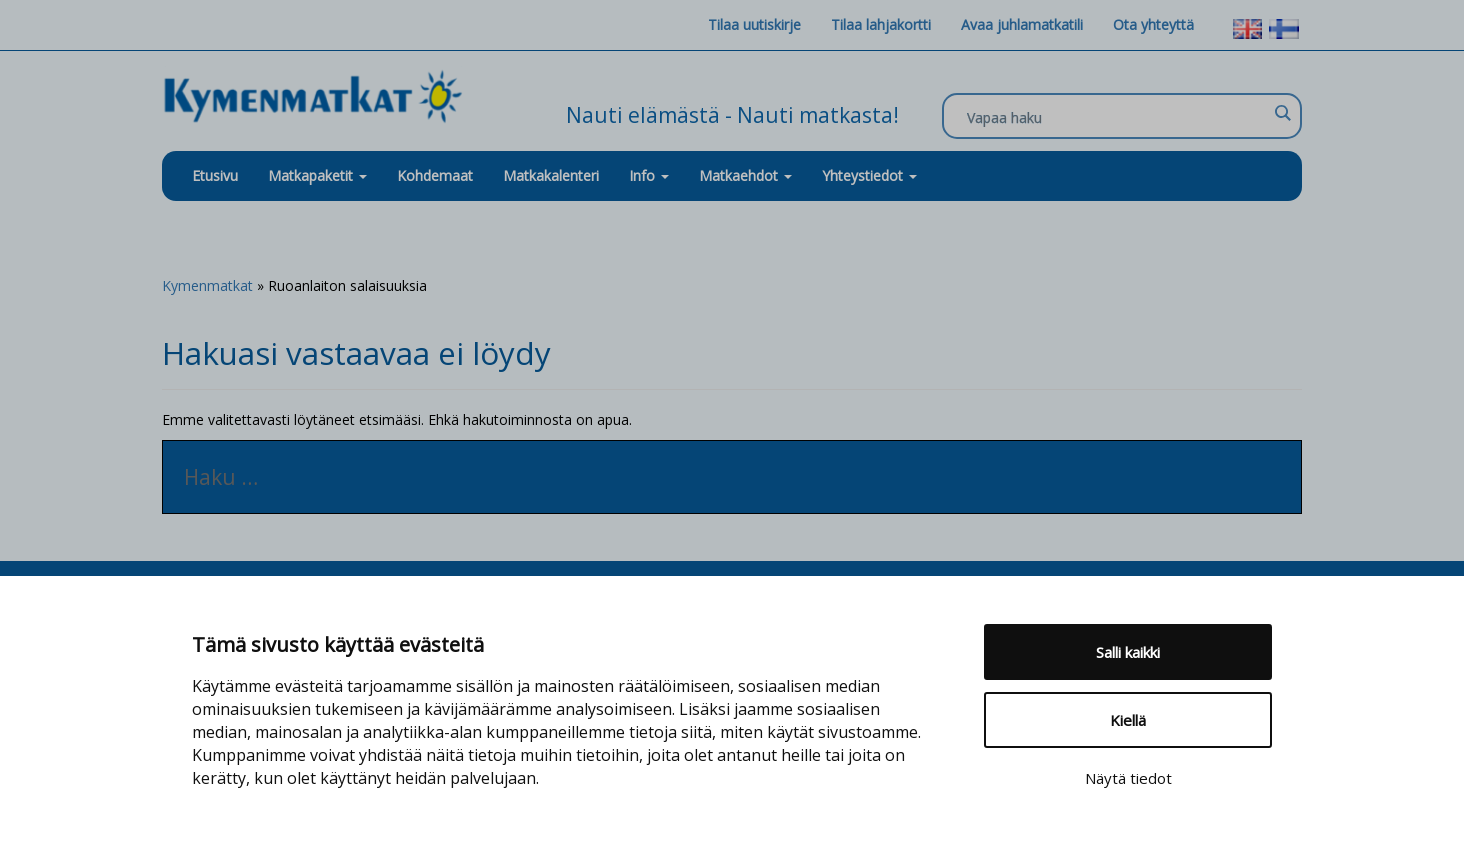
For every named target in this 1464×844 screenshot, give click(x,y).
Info (649, 175)
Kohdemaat (435, 175)
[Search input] (1117, 117)
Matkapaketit (317, 175)
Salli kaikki (1128, 652)
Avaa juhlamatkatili (1022, 24)
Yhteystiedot (869, 175)
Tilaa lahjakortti (881, 24)
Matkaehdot (745, 175)
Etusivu (215, 175)
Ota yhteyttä (1153, 24)
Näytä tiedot (1128, 778)
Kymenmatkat (207, 285)
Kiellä (1128, 720)
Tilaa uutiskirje (754, 24)
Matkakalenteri (551, 175)
